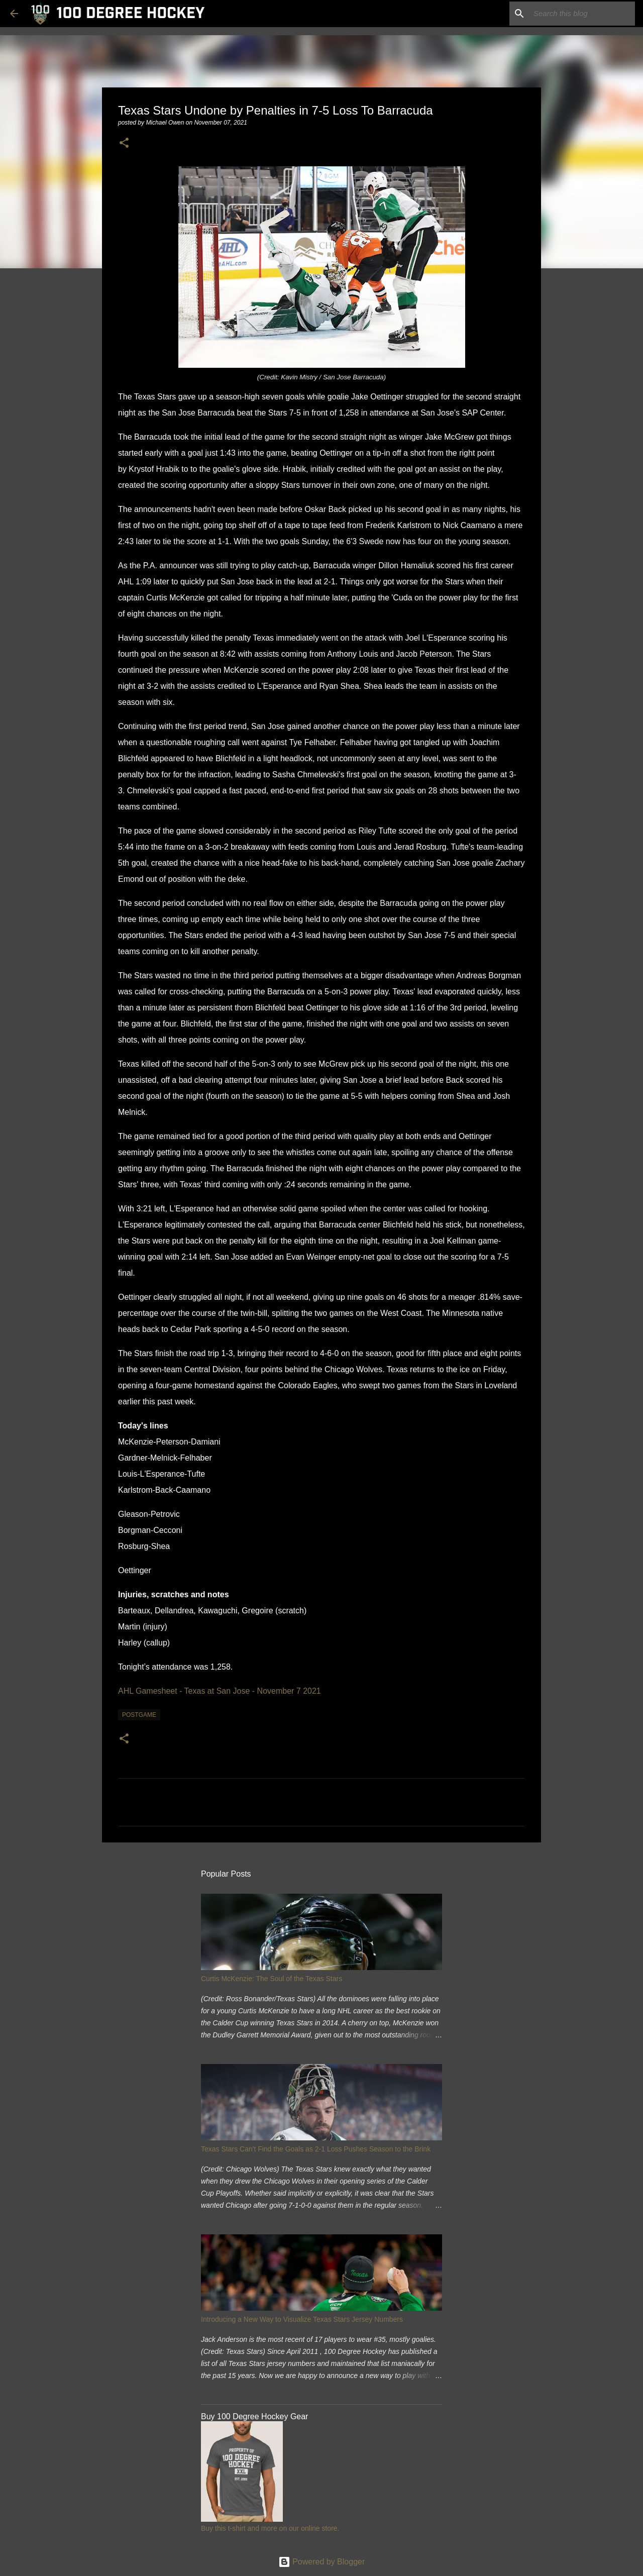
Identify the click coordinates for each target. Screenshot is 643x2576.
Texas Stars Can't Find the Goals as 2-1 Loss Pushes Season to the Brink (316, 2149)
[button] (124, 143)
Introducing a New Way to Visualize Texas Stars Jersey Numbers (302, 2319)
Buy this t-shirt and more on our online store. (270, 2528)
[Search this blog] (582, 14)
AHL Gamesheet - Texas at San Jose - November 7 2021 (219, 1691)
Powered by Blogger (321, 2561)
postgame (139, 1714)
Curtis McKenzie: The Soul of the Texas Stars (271, 1979)
